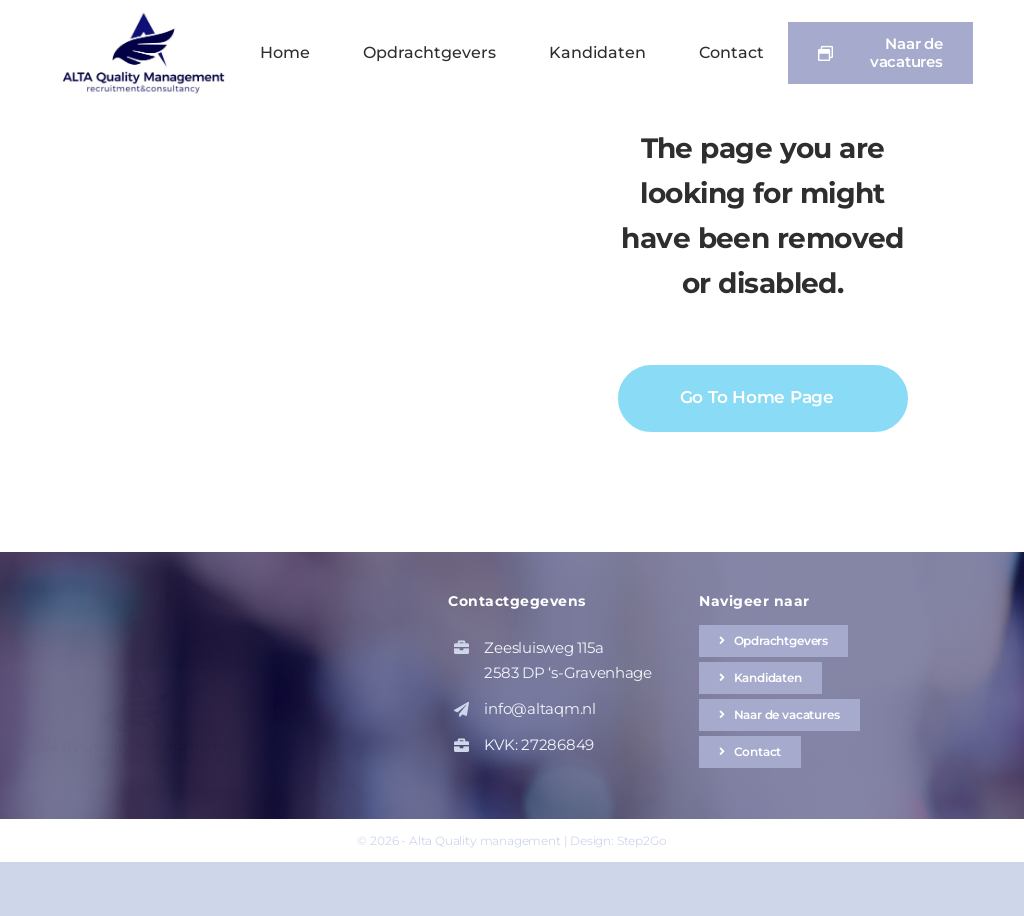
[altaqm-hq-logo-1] (148, 17)
